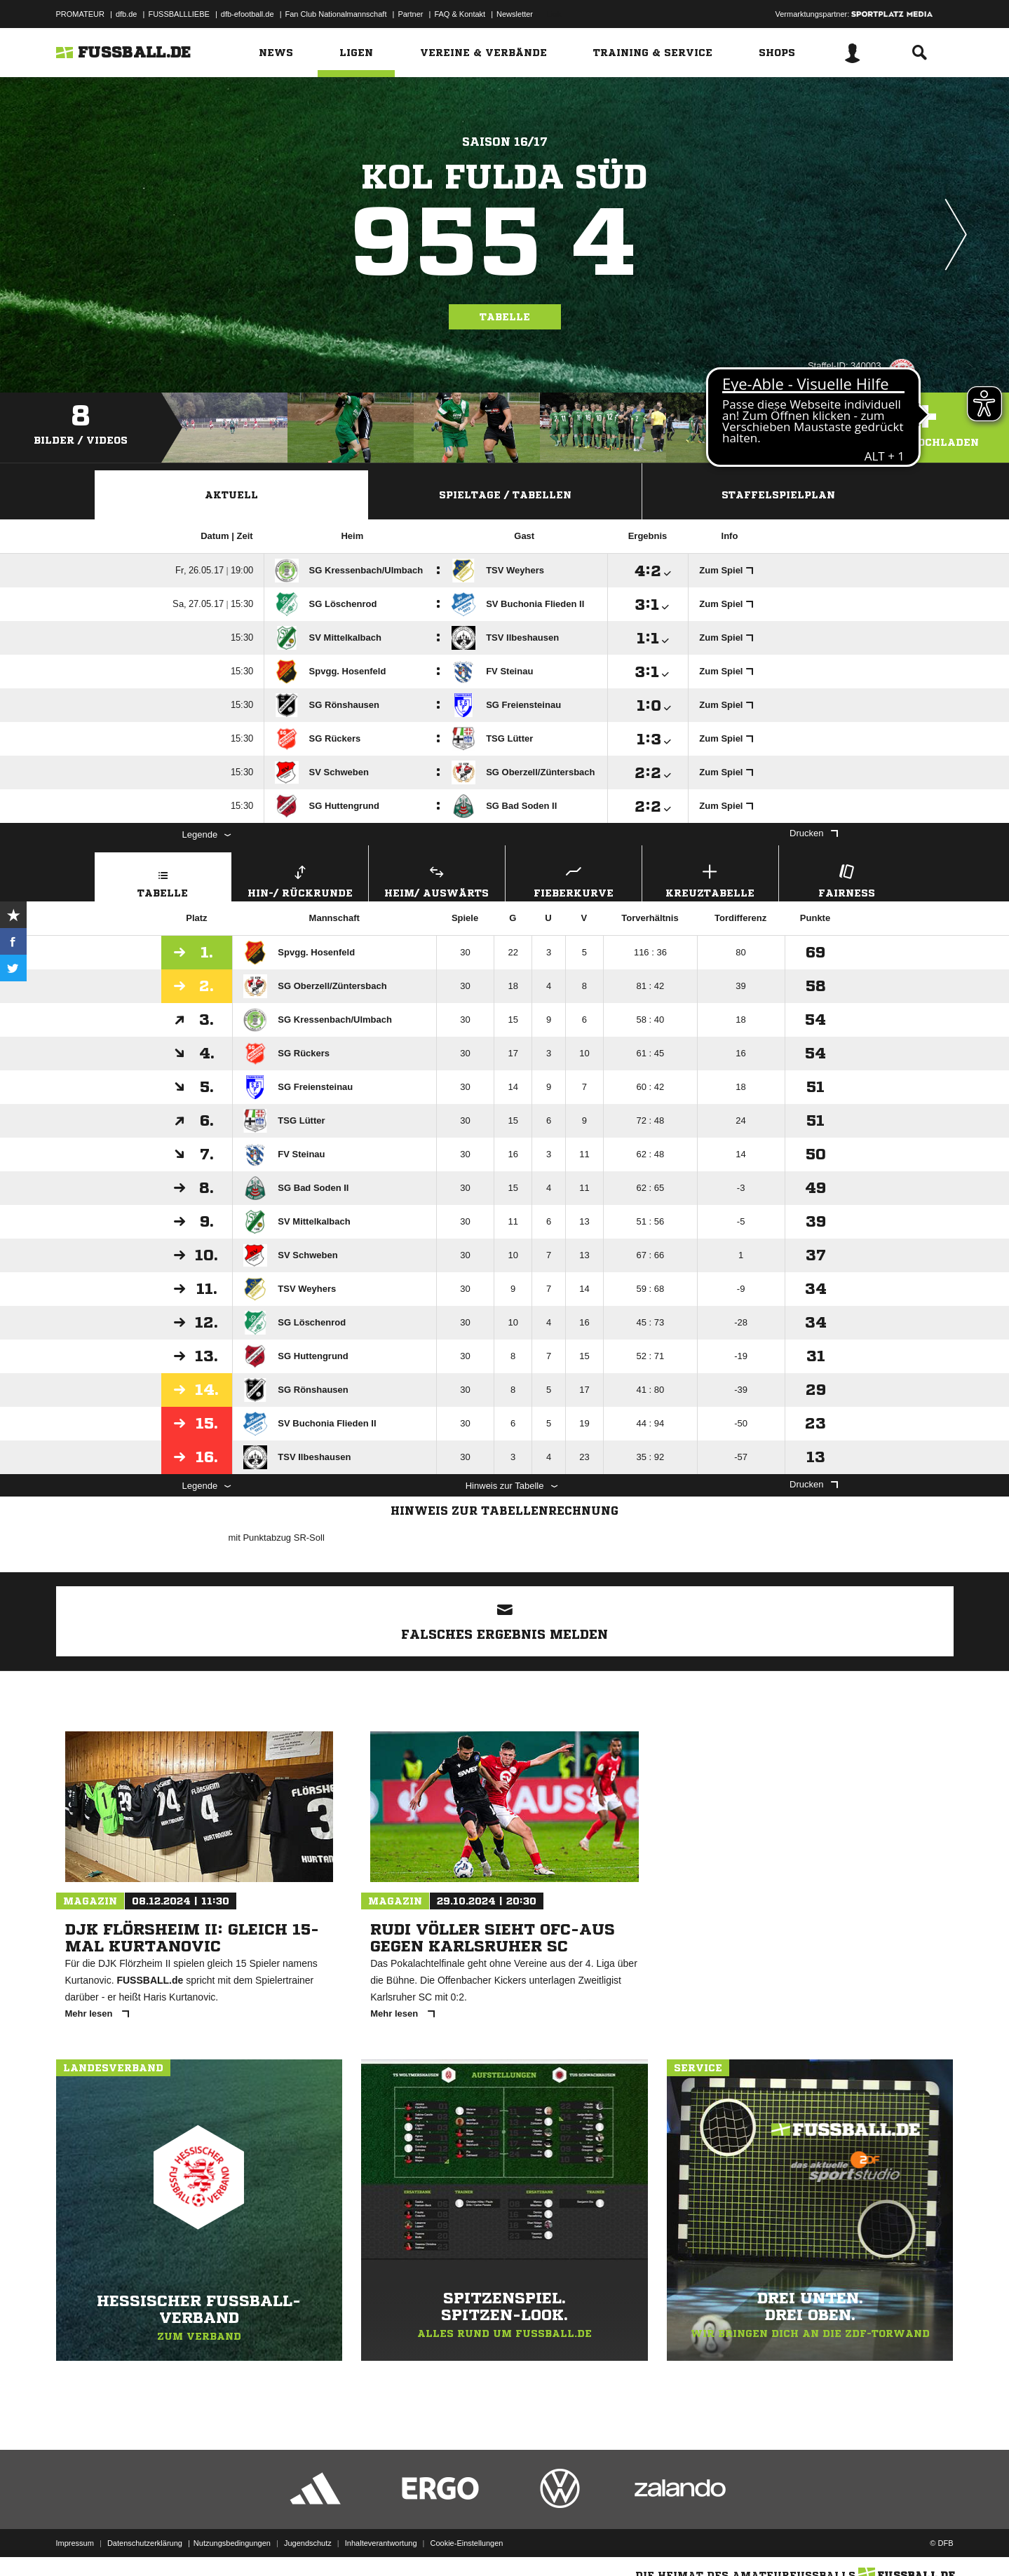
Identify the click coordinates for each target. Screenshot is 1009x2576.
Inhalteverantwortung (381, 2543)
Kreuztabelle (710, 879)
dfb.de (126, 14)
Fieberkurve (574, 879)
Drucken (813, 833)
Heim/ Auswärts (437, 879)
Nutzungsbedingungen (232, 2543)
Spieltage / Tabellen (505, 495)
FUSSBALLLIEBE (178, 14)
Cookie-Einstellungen (467, 2543)
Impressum (75, 2543)
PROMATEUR (80, 14)
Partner (410, 14)
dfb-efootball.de (247, 14)
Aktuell (231, 495)
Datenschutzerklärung (144, 2543)
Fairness (847, 879)
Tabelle (505, 317)
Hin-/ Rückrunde (300, 879)
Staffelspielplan (778, 495)
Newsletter (514, 14)
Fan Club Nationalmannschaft (336, 14)
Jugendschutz (308, 2543)
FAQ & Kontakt (459, 14)
